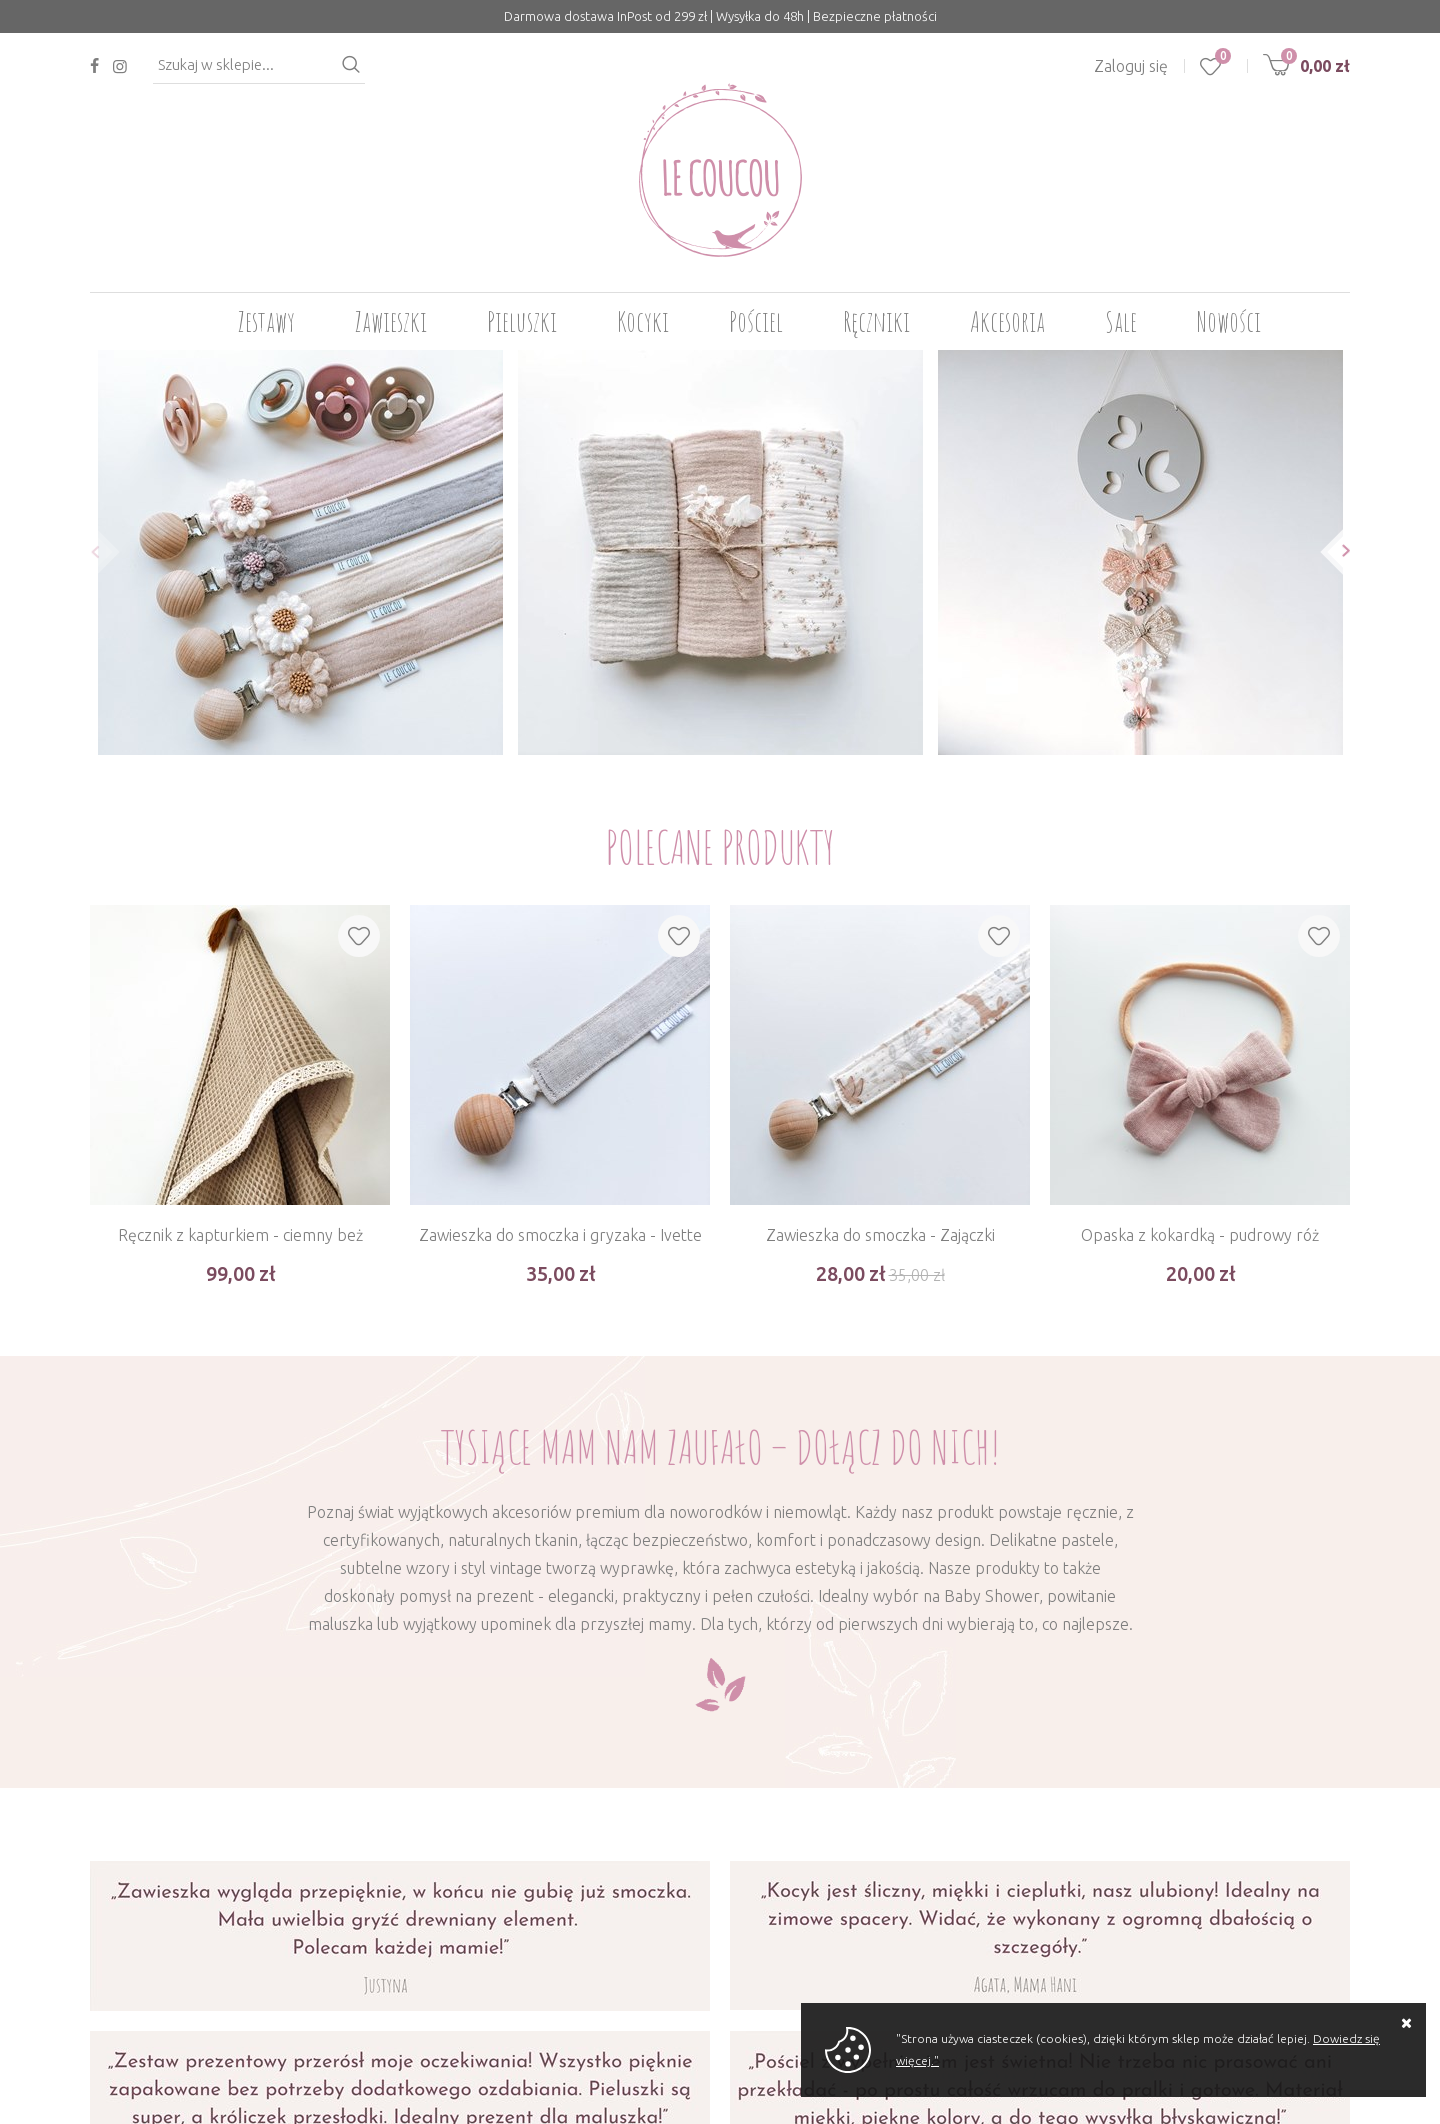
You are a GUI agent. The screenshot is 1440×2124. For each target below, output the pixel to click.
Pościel (756, 321)
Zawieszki (391, 321)
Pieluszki (522, 321)
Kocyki (643, 321)
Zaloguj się (1131, 66)
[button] (89, 551)
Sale (1121, 321)
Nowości (1229, 321)
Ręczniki (876, 321)
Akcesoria (1007, 321)
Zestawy (266, 321)
